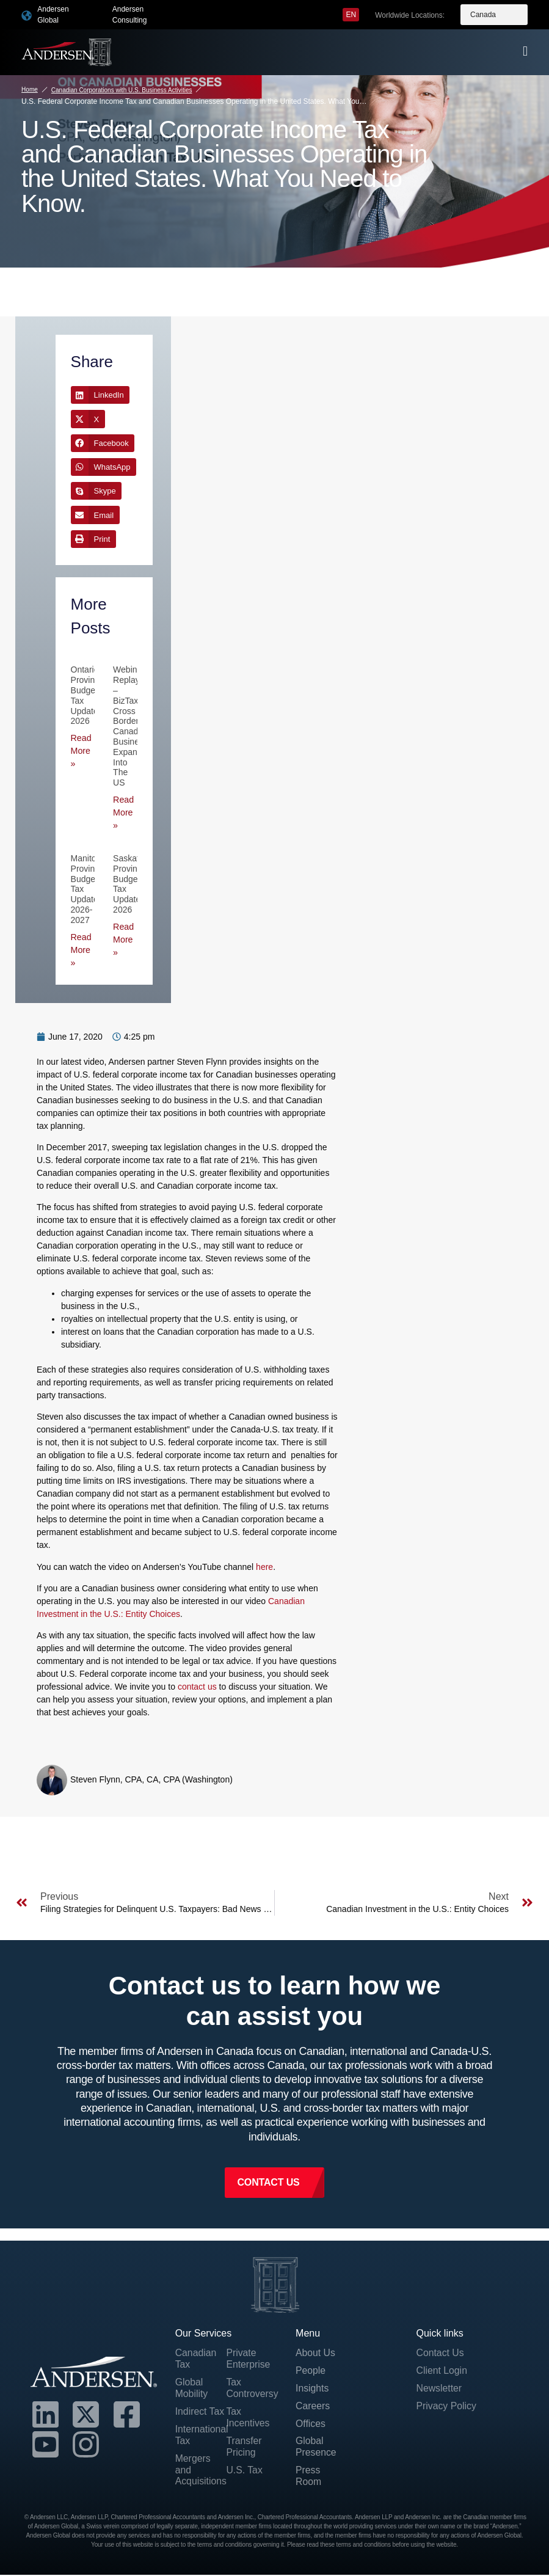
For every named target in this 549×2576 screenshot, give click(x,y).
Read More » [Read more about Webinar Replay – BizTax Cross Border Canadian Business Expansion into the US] (123, 812)
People (311, 2371)
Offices (311, 2425)
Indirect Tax (200, 2412)
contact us (197, 1686)
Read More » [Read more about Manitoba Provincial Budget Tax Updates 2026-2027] (81, 950)
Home (29, 89)
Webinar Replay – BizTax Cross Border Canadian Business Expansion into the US (133, 726)
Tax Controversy (251, 2388)
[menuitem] (351, 14)
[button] (100, 395)
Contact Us (440, 2353)
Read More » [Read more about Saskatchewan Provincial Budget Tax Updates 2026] (123, 939)
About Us (316, 2353)
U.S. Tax (244, 2471)
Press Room (309, 2478)
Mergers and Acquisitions (201, 2471)
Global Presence (316, 2448)
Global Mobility (191, 2388)
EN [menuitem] (351, 14)
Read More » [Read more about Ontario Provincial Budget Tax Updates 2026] (81, 750)
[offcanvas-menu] (525, 51)
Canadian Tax (196, 2359)
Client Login (442, 2371)
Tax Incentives (248, 2418)
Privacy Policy (446, 2406)
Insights (312, 2389)
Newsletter (439, 2389)
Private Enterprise (248, 2359)
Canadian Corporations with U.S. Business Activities (121, 90)
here (264, 1567)
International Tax (201, 2436)
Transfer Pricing (244, 2448)
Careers (313, 2406)
